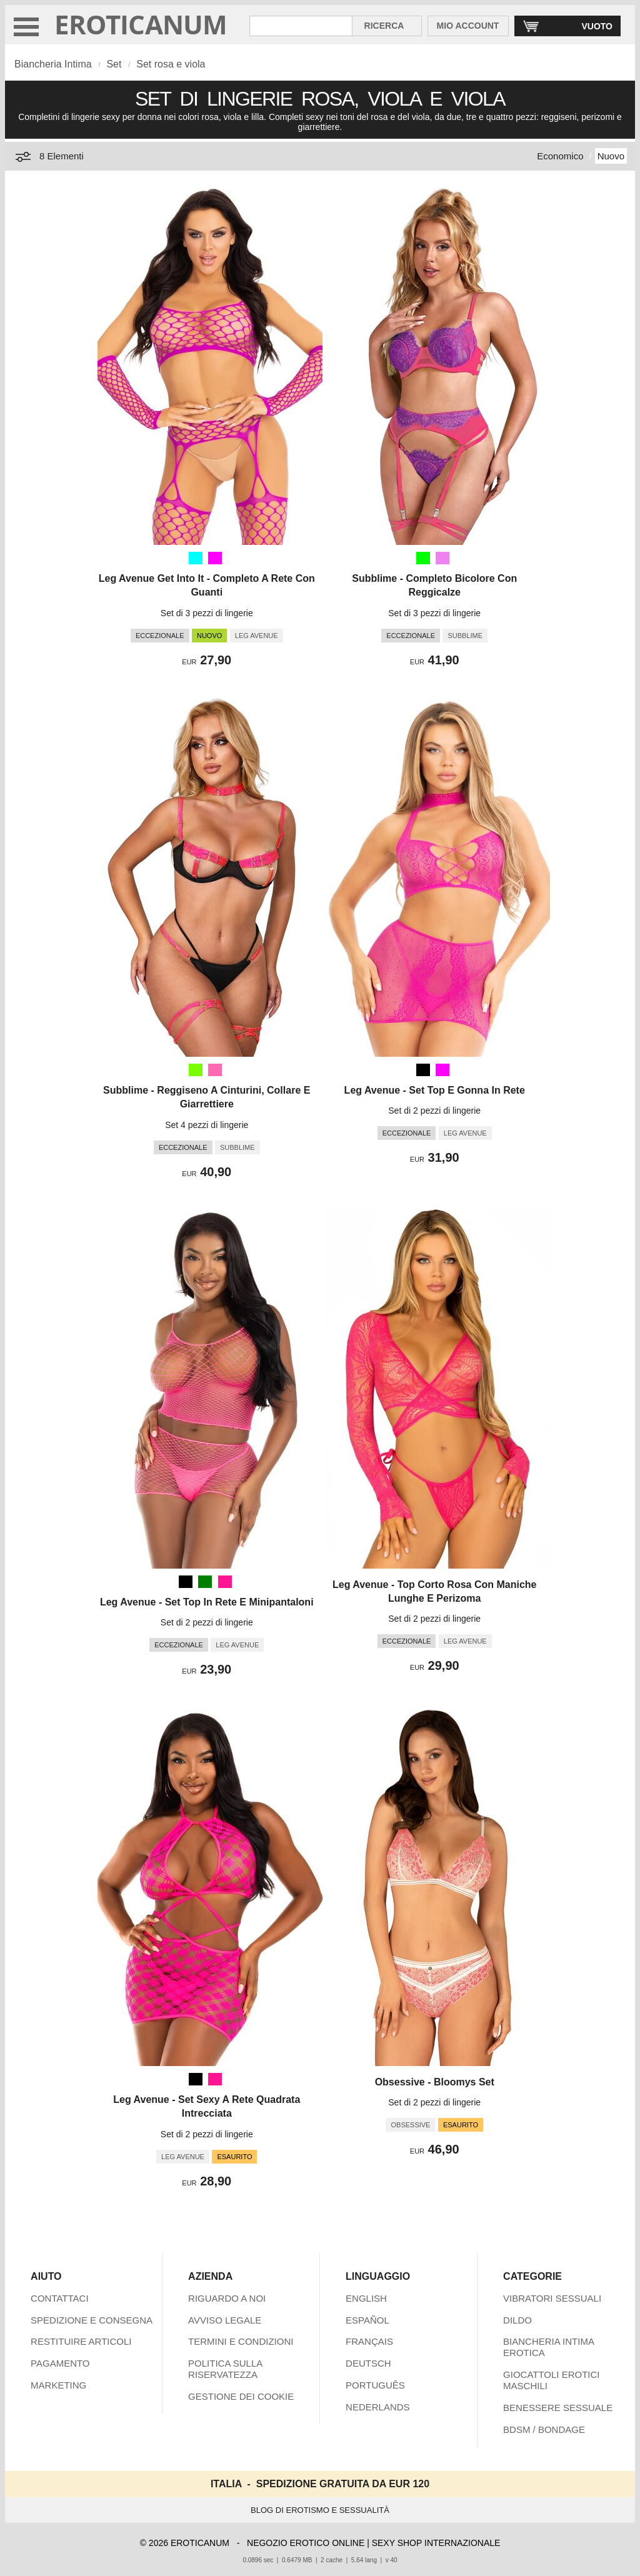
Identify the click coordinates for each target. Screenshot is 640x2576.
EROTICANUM (141, 24)
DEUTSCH (368, 2363)
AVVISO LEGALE (224, 2320)
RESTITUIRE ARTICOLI (81, 2341)
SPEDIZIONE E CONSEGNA (91, 2320)
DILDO (517, 2320)
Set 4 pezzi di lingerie (206, 1125)
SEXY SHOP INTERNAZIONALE (436, 2543)
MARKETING (58, 2385)
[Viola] (442, 558)
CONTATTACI (60, 2298)
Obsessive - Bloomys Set (434, 2082)
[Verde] (205, 1581)
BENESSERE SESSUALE (557, 2407)
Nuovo (611, 156)
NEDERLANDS (378, 2407)
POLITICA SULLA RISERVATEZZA (225, 2369)
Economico (560, 156)
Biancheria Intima (53, 64)
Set (113, 64)
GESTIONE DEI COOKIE (241, 2396)
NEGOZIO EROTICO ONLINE (305, 2543)
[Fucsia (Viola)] (215, 558)
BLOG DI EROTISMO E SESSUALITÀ (320, 2510)
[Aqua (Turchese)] (195, 558)
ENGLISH (366, 2298)
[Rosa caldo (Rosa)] (215, 1070)
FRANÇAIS (369, 2341)
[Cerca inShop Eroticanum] (300, 26)
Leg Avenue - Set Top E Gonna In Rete (434, 1090)
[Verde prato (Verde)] (195, 1070)
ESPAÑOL (367, 2320)
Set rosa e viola (170, 64)
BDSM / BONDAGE (544, 2429)
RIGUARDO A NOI (227, 2298)
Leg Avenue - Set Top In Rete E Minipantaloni (207, 1602)
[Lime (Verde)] (423, 558)
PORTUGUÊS (375, 2385)
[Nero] (423, 1070)
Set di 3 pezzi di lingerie (207, 613)
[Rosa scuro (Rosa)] (225, 1581)
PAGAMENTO (60, 2363)
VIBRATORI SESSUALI (552, 2298)
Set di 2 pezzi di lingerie (434, 1111)
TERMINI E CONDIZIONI (240, 2341)
